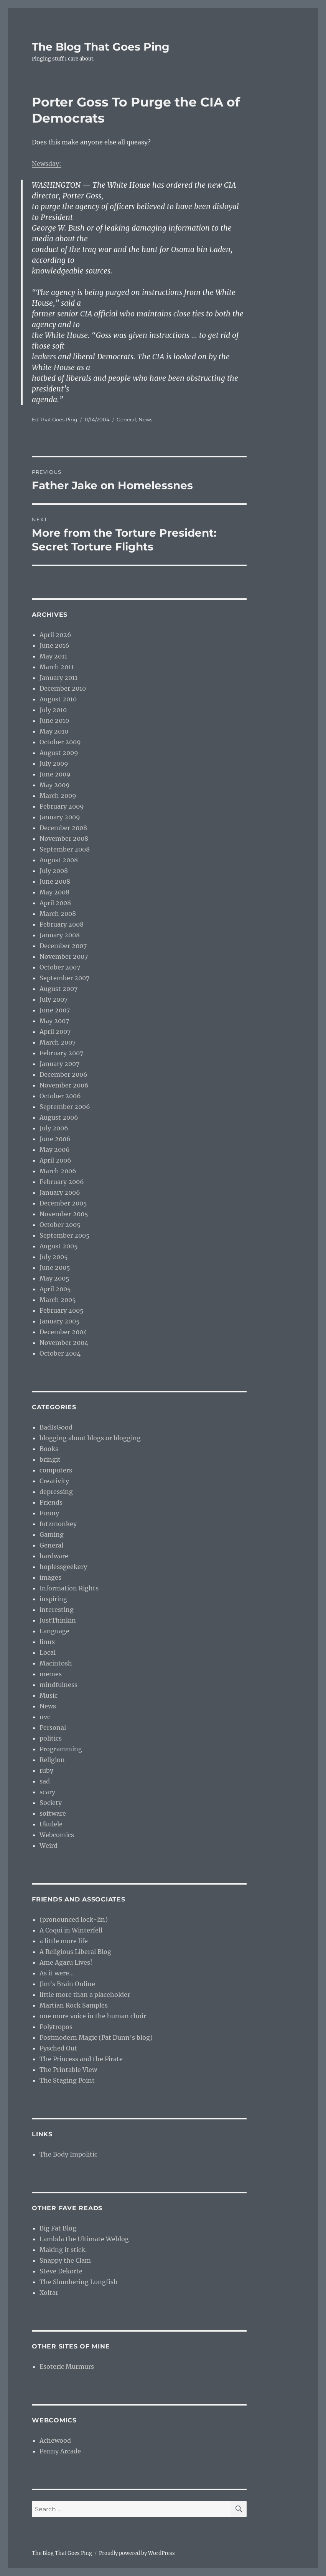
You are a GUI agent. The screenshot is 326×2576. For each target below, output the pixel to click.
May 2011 (53, 656)
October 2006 (60, 1096)
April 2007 (55, 1031)
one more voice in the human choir (93, 2016)
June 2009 (55, 774)
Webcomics (57, 1835)
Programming (61, 1749)
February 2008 (62, 924)
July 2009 (54, 763)
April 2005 (55, 1289)
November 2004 (64, 1342)
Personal (53, 1727)
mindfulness (58, 1684)
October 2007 (60, 967)
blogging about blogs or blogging (90, 1438)
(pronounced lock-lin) (74, 1919)
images (50, 1577)
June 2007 (55, 1010)
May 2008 (54, 892)
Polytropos (56, 2027)
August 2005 (59, 1246)
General (126, 419)
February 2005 (62, 1310)
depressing (56, 1491)
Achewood (55, 2440)
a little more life (64, 1941)
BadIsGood (56, 1427)
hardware (54, 1556)
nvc (45, 1717)
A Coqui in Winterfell (71, 1930)
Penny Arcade (60, 2451)
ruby (46, 1770)
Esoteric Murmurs (67, 2366)
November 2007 (64, 956)
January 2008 (60, 935)
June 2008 (55, 881)
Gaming (52, 1534)
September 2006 (65, 1106)
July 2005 (54, 1257)
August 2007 (58, 988)
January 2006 (60, 1192)
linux (47, 1642)
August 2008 (59, 860)
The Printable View (68, 2069)
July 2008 (54, 870)
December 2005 (63, 1203)
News (145, 419)
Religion (52, 1760)
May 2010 (54, 731)
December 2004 (63, 1332)
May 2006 (55, 1149)
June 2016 (54, 645)
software (53, 1813)
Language (54, 1631)
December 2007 (63, 946)
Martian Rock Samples (74, 2005)
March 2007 (58, 1042)
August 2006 (59, 1117)
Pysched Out (58, 2048)
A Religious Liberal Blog (75, 1951)
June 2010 (54, 720)
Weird (49, 1845)
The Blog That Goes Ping (101, 46)
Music (49, 1695)
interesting (57, 1609)
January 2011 (58, 677)
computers (56, 1470)
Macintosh (56, 1663)
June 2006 (55, 1139)
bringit (50, 1459)
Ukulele (51, 1824)
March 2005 (58, 1300)
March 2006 (58, 1171)
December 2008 (63, 828)
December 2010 (63, 688)
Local (48, 1652)
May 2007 (54, 1021)
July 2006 (54, 1128)
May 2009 (55, 785)
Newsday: (46, 163)
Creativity (54, 1481)
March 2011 (57, 667)
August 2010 (58, 699)
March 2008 (58, 913)
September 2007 (64, 978)
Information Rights (69, 1588)
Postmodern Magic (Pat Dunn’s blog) (96, 2037)
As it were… (57, 1973)
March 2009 (58, 795)
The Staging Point (67, 2080)
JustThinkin (58, 1620)
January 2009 (60, 817)
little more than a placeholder (85, 1994)
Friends (51, 1502)
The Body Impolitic (68, 2154)
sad (45, 1781)
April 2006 (55, 1160)
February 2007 (61, 1053)
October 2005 (60, 1224)
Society (51, 1802)
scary (47, 1792)
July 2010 (53, 710)
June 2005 (55, 1267)
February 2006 (62, 1182)
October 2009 (60, 742)
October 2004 (60, 1353)
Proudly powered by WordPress (137, 2553)
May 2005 (54, 1278)
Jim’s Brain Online (67, 1984)
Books (49, 1449)
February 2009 (62, 806)
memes (51, 1674)
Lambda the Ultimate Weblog (84, 2239)
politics (51, 1738)
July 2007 (54, 999)
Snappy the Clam (65, 2260)
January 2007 (59, 1064)
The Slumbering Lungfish (79, 2282)
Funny (49, 1513)
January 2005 (60, 1321)
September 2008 (65, 849)
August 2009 (59, 753)
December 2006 (63, 1074)
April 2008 (55, 903)
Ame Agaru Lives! (66, 1962)
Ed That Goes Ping (54, 419)
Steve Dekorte (61, 2271)
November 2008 (64, 838)
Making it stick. (63, 2249)
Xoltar (49, 2292)
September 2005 (65, 1235)
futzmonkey (58, 1524)
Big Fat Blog (58, 2228)
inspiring (53, 1599)
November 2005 (64, 1214)
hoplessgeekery (63, 1566)
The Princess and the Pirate (81, 2059)
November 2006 (64, 1085)
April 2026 (55, 635)
